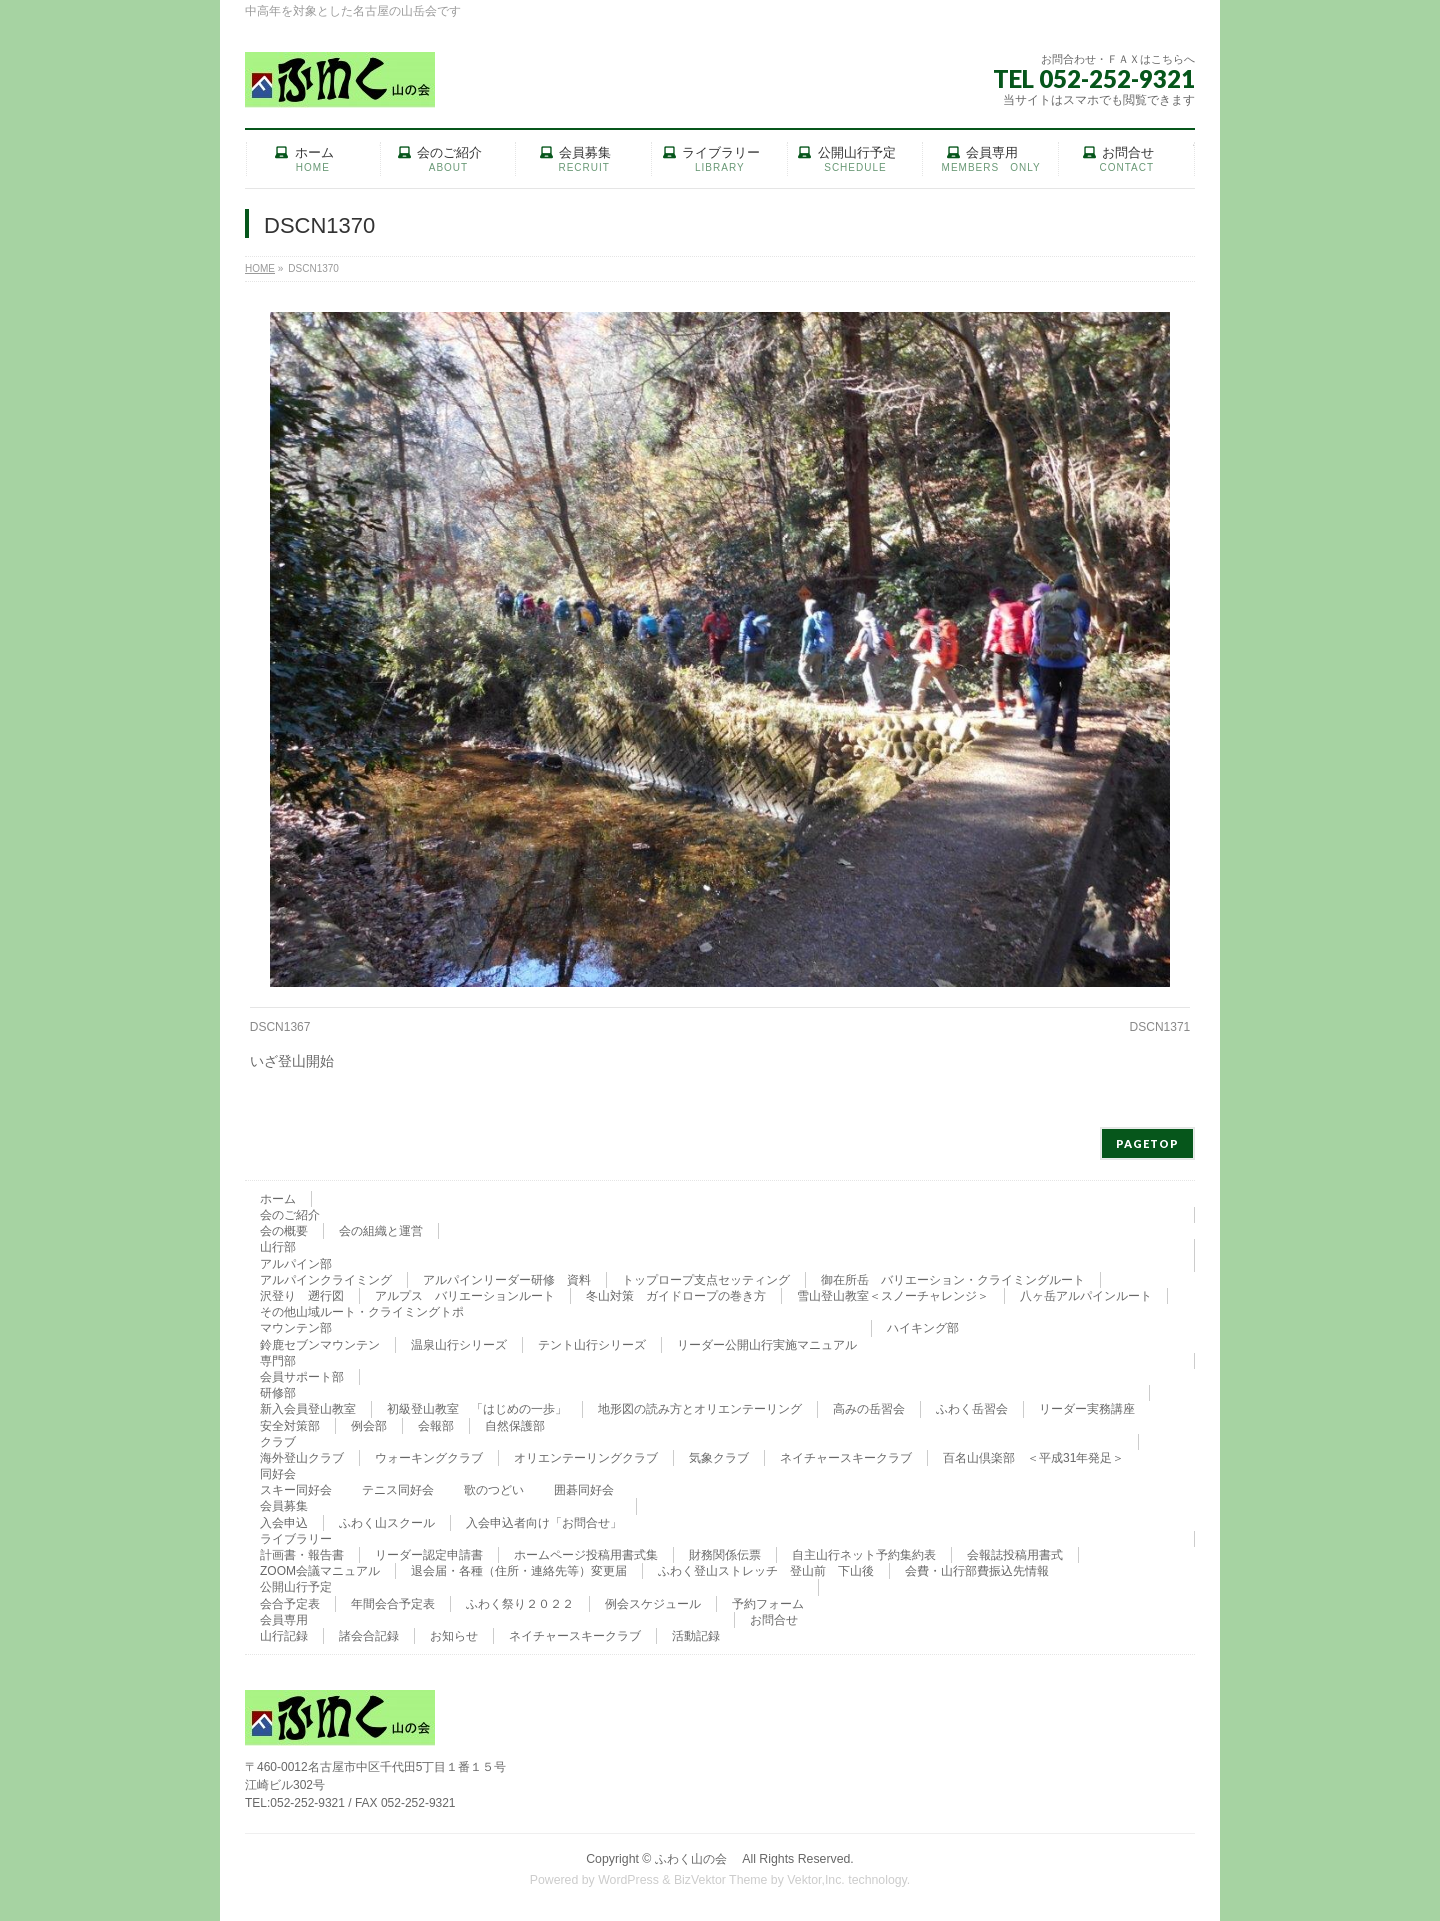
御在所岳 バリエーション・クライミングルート (953, 1280)
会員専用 (284, 1620)
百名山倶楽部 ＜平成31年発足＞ (1033, 1458)
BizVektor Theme (721, 1880)
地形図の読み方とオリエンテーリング (700, 1409)
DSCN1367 (280, 1027)
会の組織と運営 (381, 1231)
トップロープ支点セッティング (706, 1280)
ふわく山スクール (387, 1523)
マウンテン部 (296, 1328)
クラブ (278, 1442)
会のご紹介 (290, 1215)
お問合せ (774, 1620)
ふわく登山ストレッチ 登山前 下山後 (766, 1571)
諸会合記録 (369, 1636)
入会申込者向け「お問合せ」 (544, 1523)
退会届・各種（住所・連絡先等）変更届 (519, 1571)
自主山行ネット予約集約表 (864, 1555)
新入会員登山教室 (308, 1409)
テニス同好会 (398, 1490)
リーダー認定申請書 (429, 1555)
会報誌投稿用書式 (1015, 1555)
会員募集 (284, 1506)
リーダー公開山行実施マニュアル (767, 1345)
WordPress (628, 1880)
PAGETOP (1147, 1143)
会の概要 (284, 1231)
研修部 (278, 1393)
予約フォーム (768, 1604)
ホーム (278, 1199)
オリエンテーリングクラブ (586, 1458)
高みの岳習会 (869, 1409)
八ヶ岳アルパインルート (1086, 1296)
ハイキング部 (923, 1328)
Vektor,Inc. (816, 1880)
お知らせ (454, 1636)
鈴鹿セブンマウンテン (320, 1345)
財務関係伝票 (725, 1555)
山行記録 (284, 1636)
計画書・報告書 (302, 1555)
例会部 (369, 1426)
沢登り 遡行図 (302, 1296)
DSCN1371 (1160, 1027)
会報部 (436, 1426)
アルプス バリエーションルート (465, 1296)
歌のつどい (494, 1490)
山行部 (278, 1247)
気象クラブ (719, 1458)
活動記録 (696, 1636)
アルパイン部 (296, 1264)
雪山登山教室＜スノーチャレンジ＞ (893, 1296)
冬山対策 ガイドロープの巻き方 (676, 1296)
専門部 (278, 1361)
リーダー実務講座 (1087, 1409)
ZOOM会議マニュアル (320, 1571)
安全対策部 (290, 1426)
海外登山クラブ (302, 1458)
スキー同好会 (296, 1490)
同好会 (278, 1474)
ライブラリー (296, 1539)
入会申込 (284, 1523)
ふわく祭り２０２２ (520, 1604)
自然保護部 (515, 1426)
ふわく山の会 (697, 1859)
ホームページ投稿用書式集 (586, 1555)
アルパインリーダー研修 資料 (507, 1280)
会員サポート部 (302, 1377)
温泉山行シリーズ (459, 1345)
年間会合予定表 (393, 1604)
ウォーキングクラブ (429, 1458)
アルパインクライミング (326, 1280)
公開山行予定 (296, 1587)
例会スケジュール (653, 1604)
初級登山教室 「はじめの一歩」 (477, 1409)
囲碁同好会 (584, 1490)
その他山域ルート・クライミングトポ (362, 1312)
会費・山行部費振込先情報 (977, 1571)
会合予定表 (290, 1604)
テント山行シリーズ (592, 1345)
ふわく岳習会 (972, 1409)
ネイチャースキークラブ (846, 1458)
